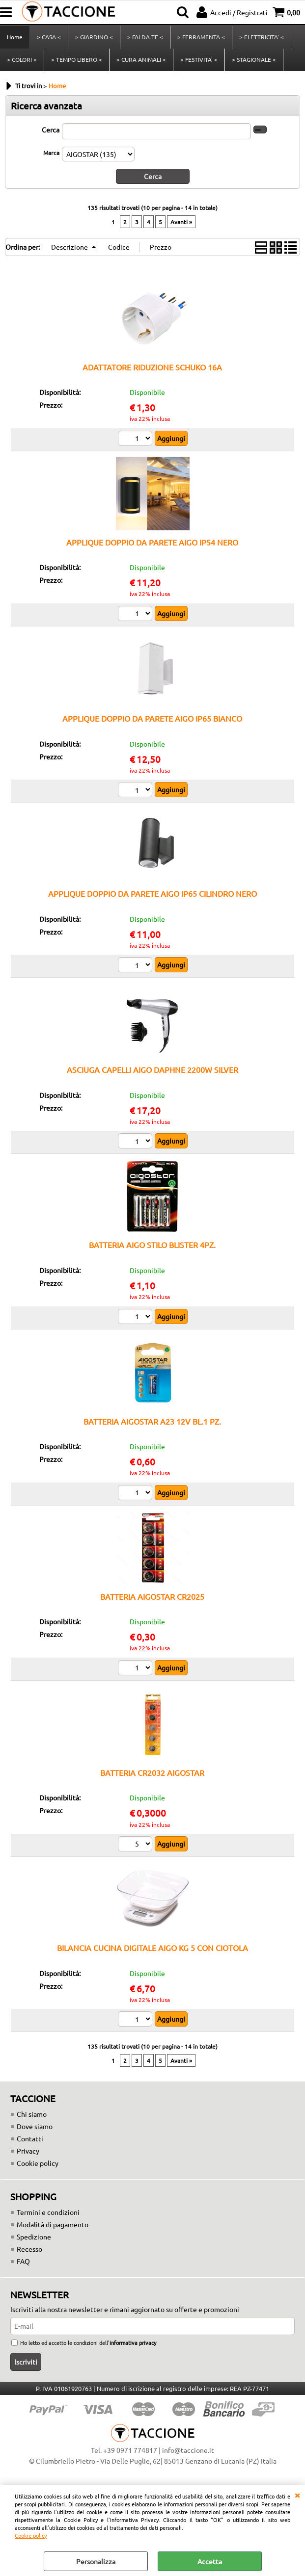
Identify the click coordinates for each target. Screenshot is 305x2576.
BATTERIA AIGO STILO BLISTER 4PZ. (152, 1244)
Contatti (30, 2138)
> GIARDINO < (94, 37)
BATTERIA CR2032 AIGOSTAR (152, 1772)
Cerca (50, 129)
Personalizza (95, 2561)
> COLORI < (22, 59)
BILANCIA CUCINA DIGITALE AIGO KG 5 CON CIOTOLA (152, 1947)
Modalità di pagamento (52, 2224)
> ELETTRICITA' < (261, 37)
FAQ (23, 2261)
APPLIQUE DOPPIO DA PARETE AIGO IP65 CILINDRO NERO (152, 893)
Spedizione (34, 2236)
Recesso (29, 2248)
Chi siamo (32, 2113)
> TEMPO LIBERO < (76, 59)
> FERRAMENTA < (201, 37)
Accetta (209, 2561)
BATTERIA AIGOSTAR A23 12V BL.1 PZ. (152, 1421)
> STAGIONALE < (254, 59)
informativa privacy (133, 2342)
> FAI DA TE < (145, 37)
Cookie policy (31, 2535)
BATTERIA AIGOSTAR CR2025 (152, 1596)
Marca (51, 152)
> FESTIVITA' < (199, 59)
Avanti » (181, 222)
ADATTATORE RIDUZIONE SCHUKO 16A (152, 367)
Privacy (28, 2150)
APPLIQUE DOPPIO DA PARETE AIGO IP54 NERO (152, 542)
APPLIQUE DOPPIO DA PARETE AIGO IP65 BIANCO (152, 718)
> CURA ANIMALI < (141, 59)
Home (15, 37)
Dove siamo (35, 2126)
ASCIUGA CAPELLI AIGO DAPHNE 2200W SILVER (152, 1069)
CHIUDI (297, 2494)
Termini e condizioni (48, 2212)
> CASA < (49, 37)
